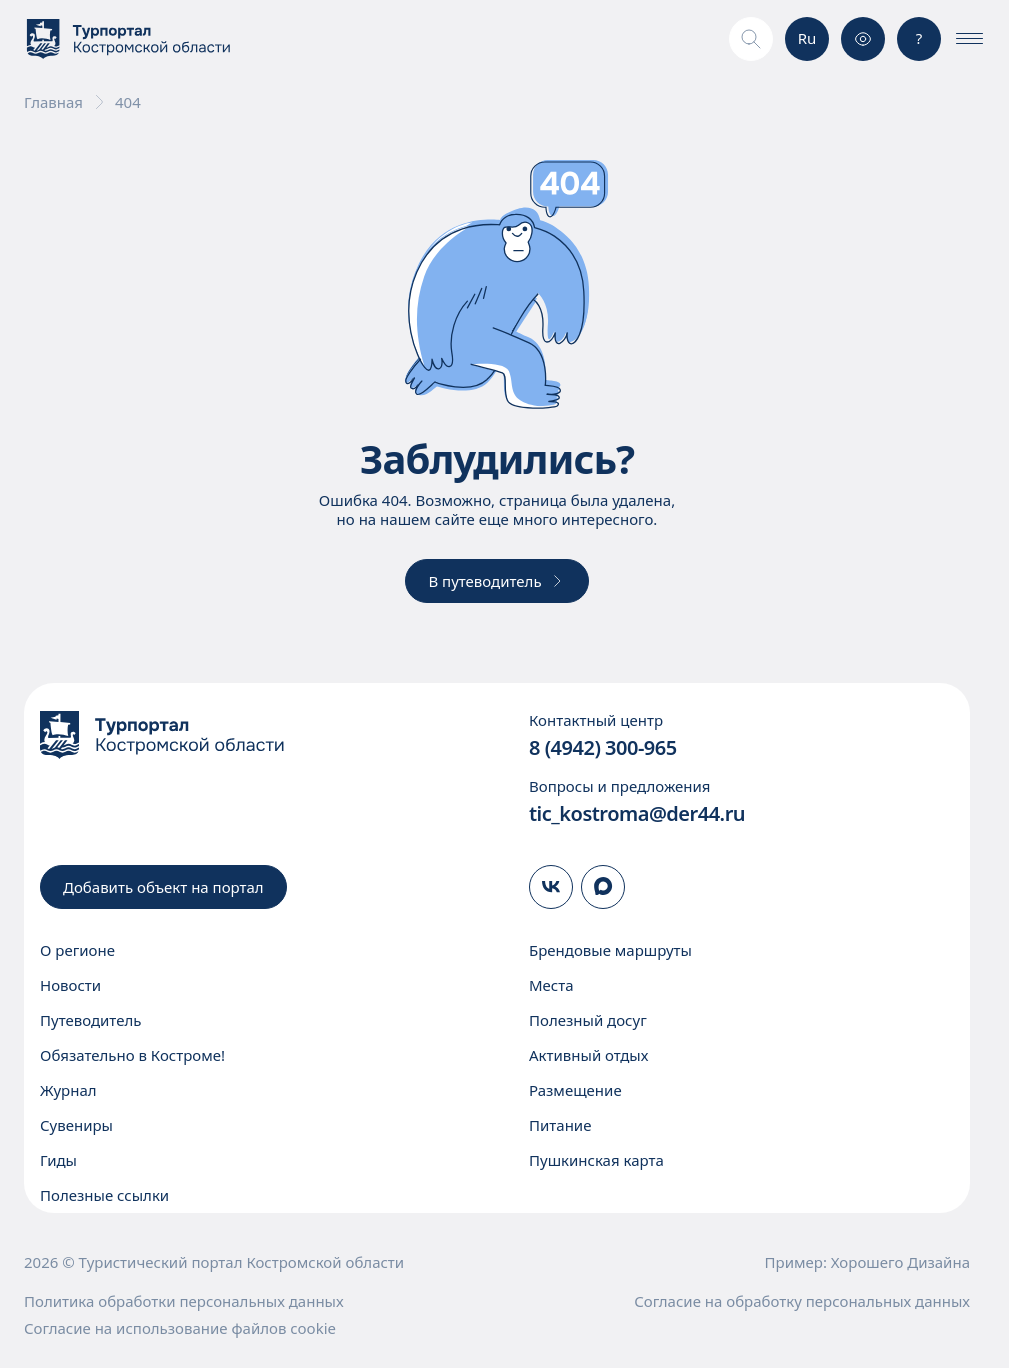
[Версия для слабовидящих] (863, 39)
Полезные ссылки (104, 1195)
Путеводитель (90, 1020)
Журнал (68, 1090)
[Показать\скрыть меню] (969, 39)
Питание (560, 1125)
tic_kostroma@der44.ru (637, 813)
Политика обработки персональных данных (184, 1301)
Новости (70, 985)
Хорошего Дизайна (900, 1262)
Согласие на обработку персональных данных (802, 1301)
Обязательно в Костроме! (132, 1055)
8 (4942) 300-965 (603, 747)
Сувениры (76, 1125)
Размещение (575, 1090)
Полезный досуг (588, 1020)
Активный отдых (588, 1055)
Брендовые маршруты (610, 950)
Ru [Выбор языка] (807, 38)
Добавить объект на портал (163, 887)
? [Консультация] (919, 38)
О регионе (77, 950)
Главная (53, 102)
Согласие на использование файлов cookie (180, 1328)
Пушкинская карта (596, 1160)
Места (551, 985)
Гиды (58, 1160)
